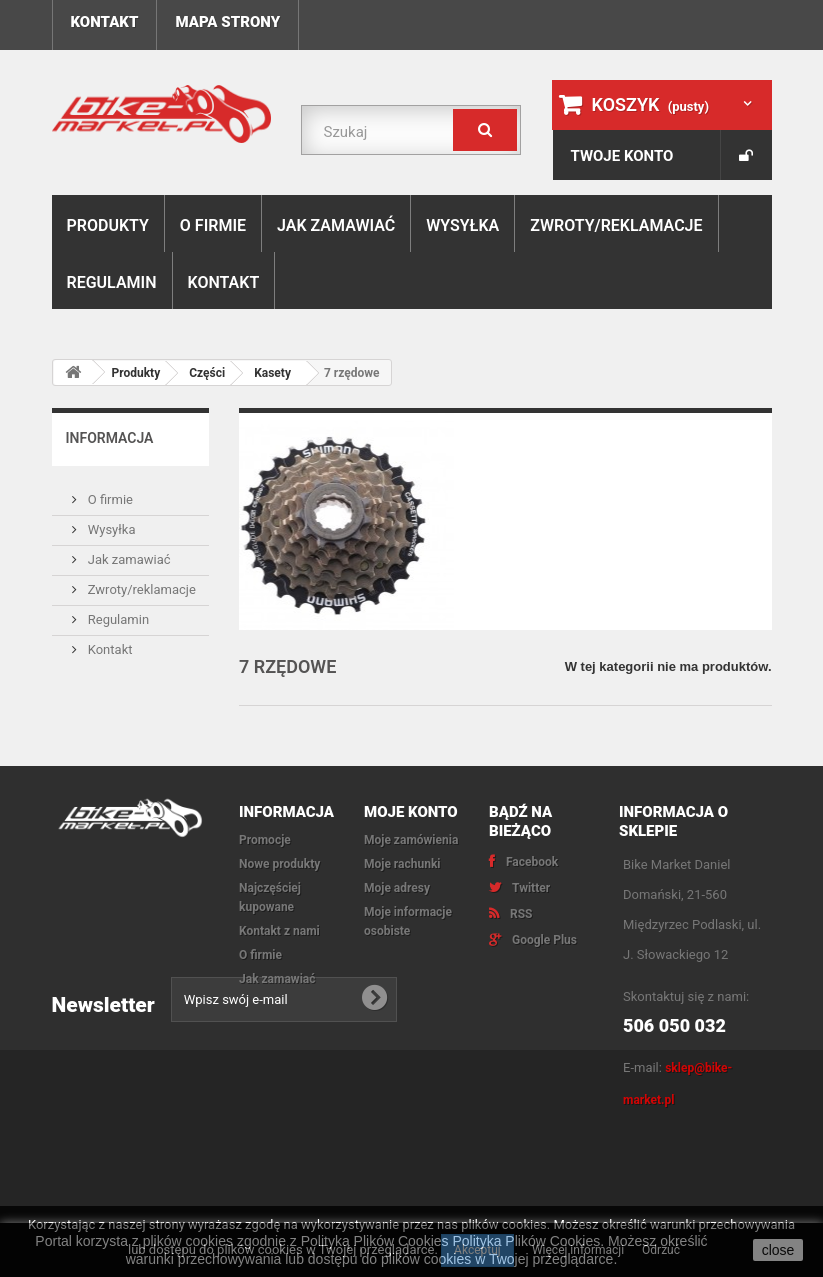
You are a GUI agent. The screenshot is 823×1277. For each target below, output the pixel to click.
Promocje (265, 840)
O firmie (213, 225)
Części (207, 373)
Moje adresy (397, 888)
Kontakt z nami (279, 931)
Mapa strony (227, 22)
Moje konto (411, 812)
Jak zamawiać (336, 225)
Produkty (108, 225)
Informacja (110, 438)
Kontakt (105, 22)
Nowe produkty (279, 864)
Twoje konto (622, 156)
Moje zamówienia (411, 840)
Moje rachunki (402, 864)
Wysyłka (462, 225)
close (778, 1250)
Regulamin (112, 282)
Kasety (272, 373)
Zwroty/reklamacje (616, 225)
